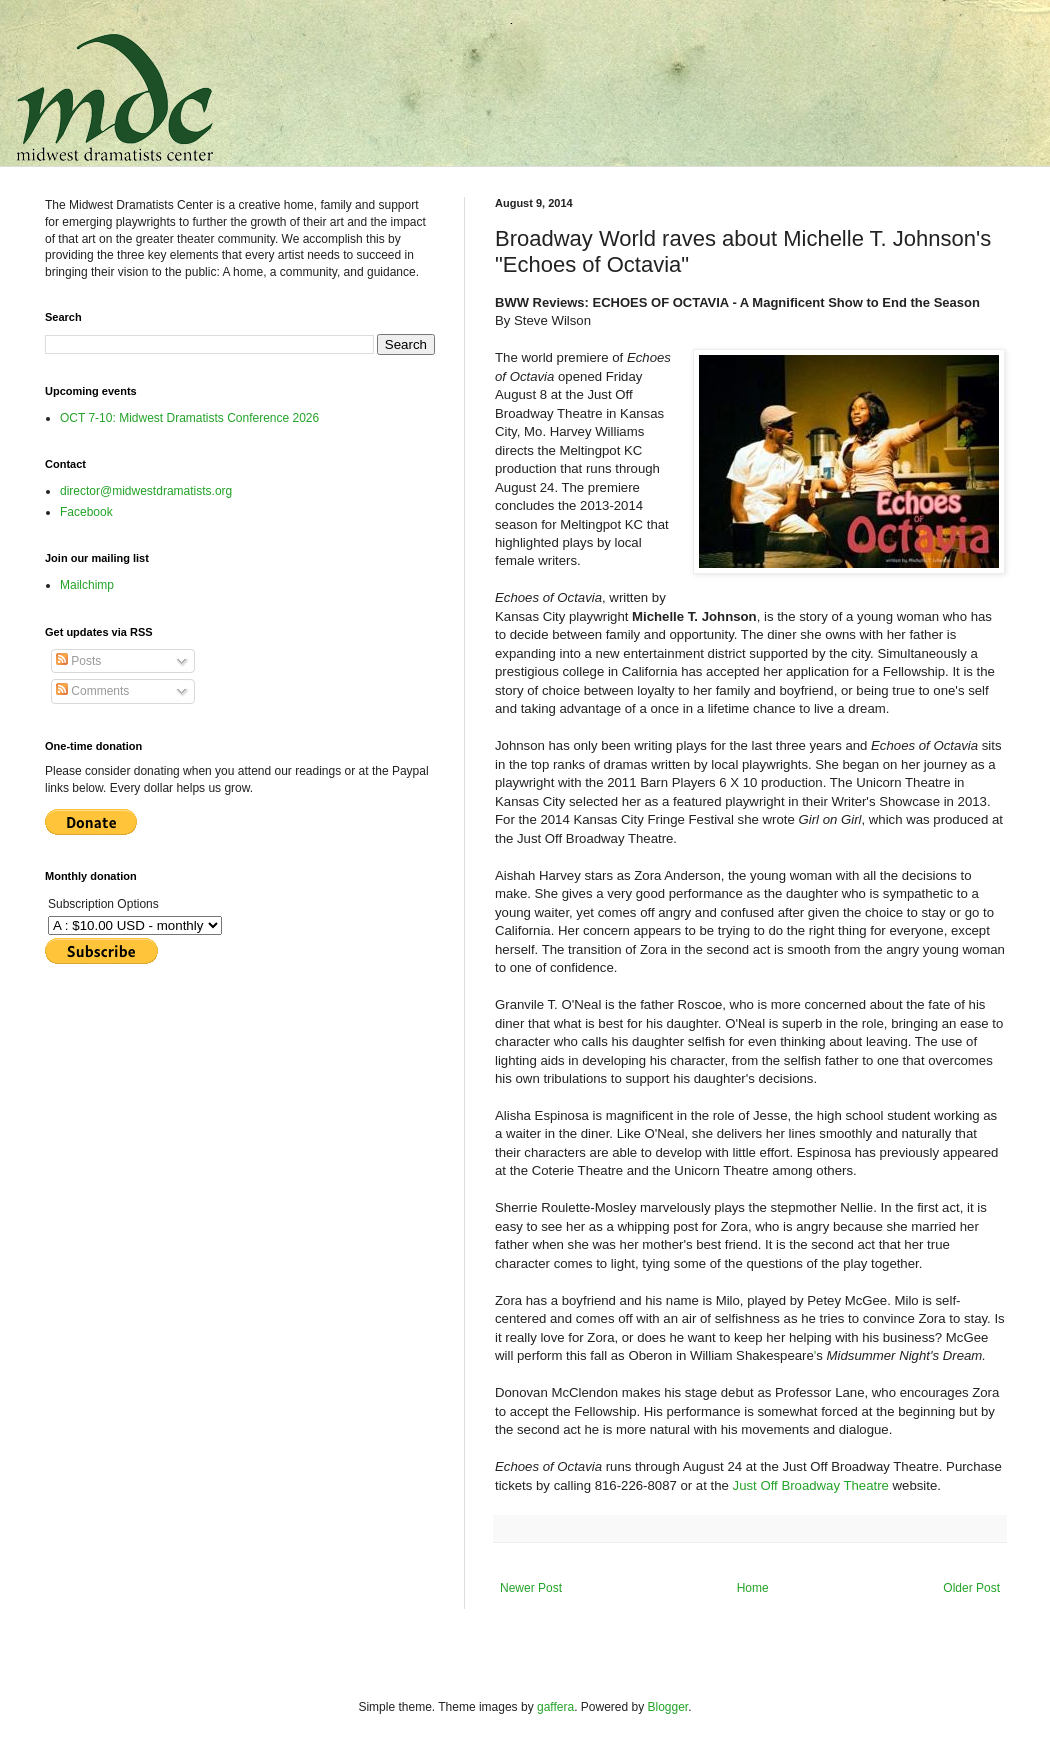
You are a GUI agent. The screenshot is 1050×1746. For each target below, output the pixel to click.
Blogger (668, 1707)
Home (753, 1588)
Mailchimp (87, 585)
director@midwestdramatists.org (146, 491)
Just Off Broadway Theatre (811, 1485)
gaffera (555, 1707)
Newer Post (531, 1588)
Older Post (971, 1588)
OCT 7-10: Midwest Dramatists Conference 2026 (189, 418)
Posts (78, 661)
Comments (92, 691)
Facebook (86, 512)
